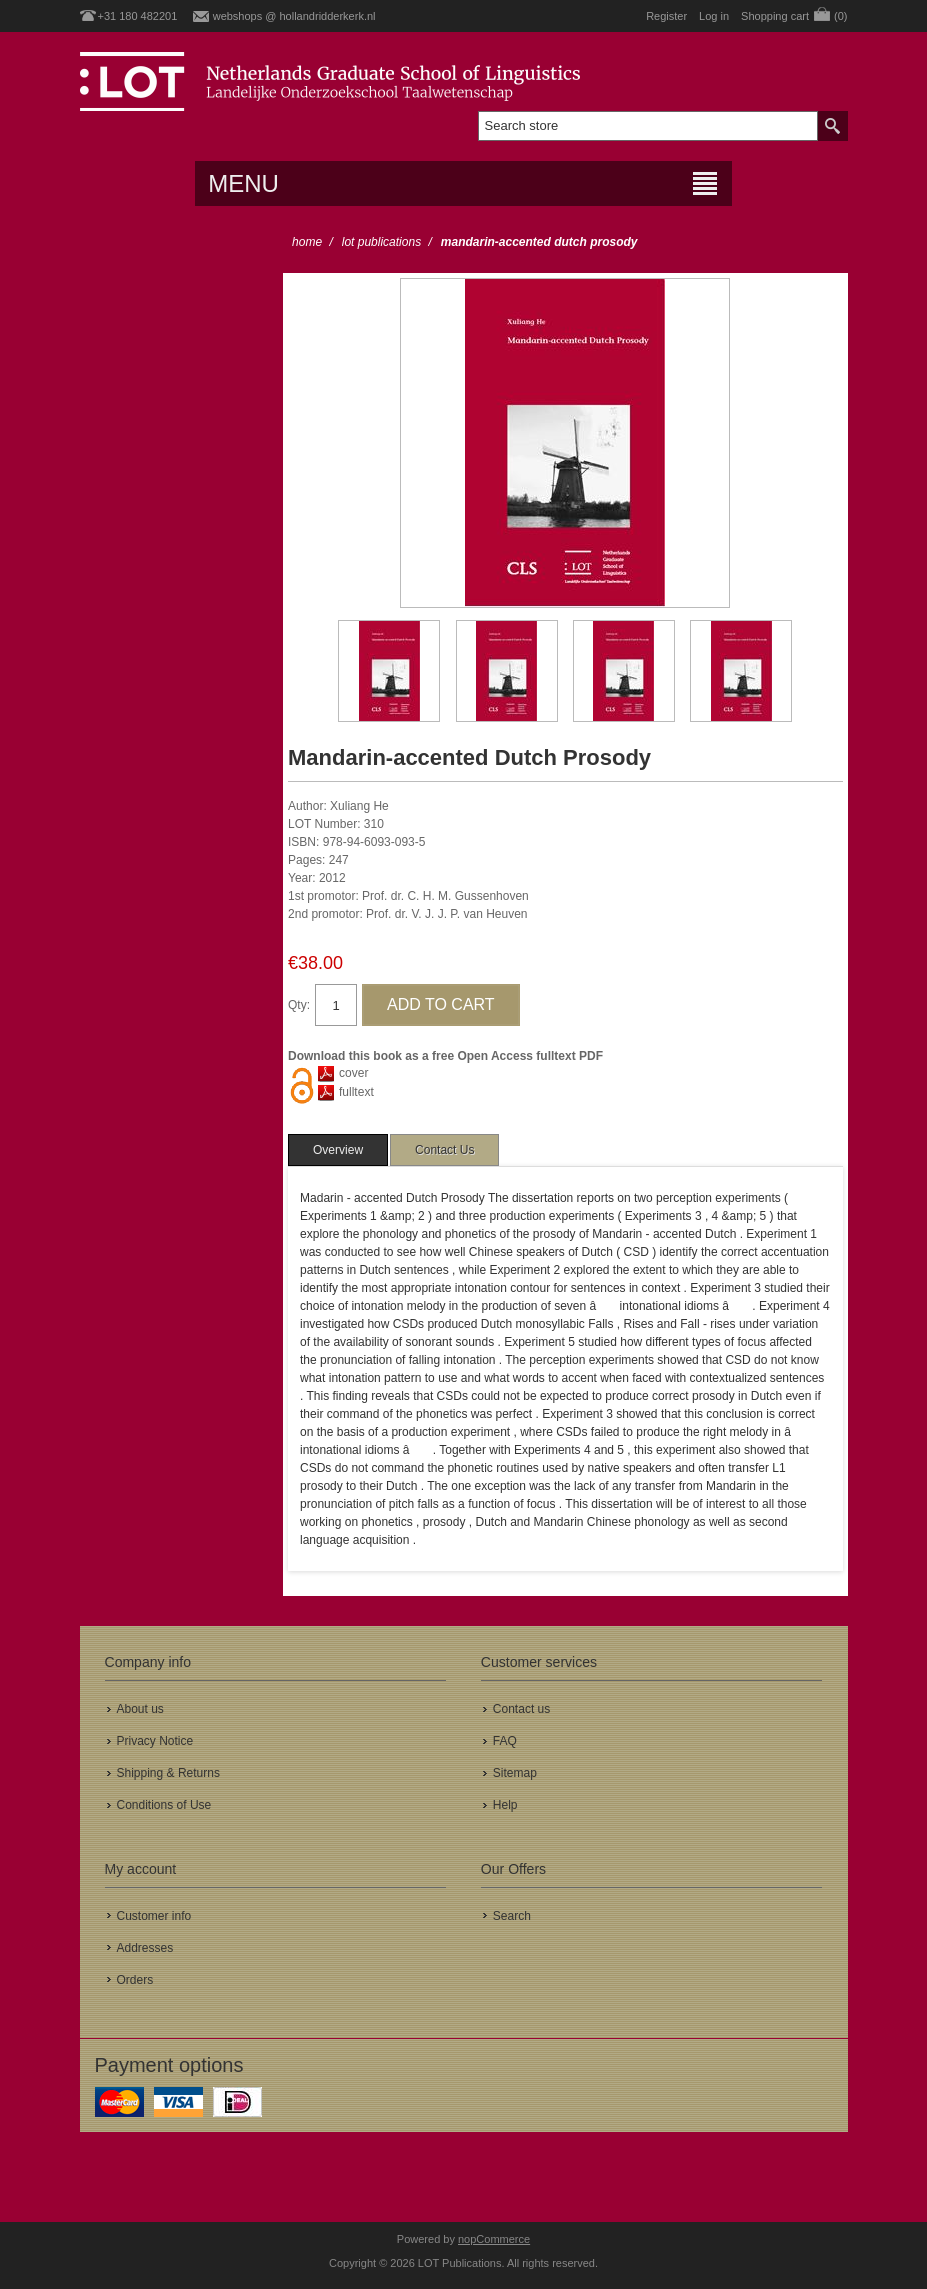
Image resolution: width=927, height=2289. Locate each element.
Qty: (299, 1005)
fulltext (356, 1092)
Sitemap (515, 1773)
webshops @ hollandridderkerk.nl (294, 16)
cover (353, 1073)
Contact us (521, 1709)
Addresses (145, 1948)
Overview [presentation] (338, 1150)
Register (666, 16)
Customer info (154, 1916)
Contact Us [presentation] (444, 1150)
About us (140, 1709)
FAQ (505, 1741)
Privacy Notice (155, 1741)
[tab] (338, 1150)
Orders (135, 1980)
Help (505, 1805)
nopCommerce (494, 2239)
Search (512, 1916)
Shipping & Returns (168, 1773)
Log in (714, 16)
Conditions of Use (164, 1805)
